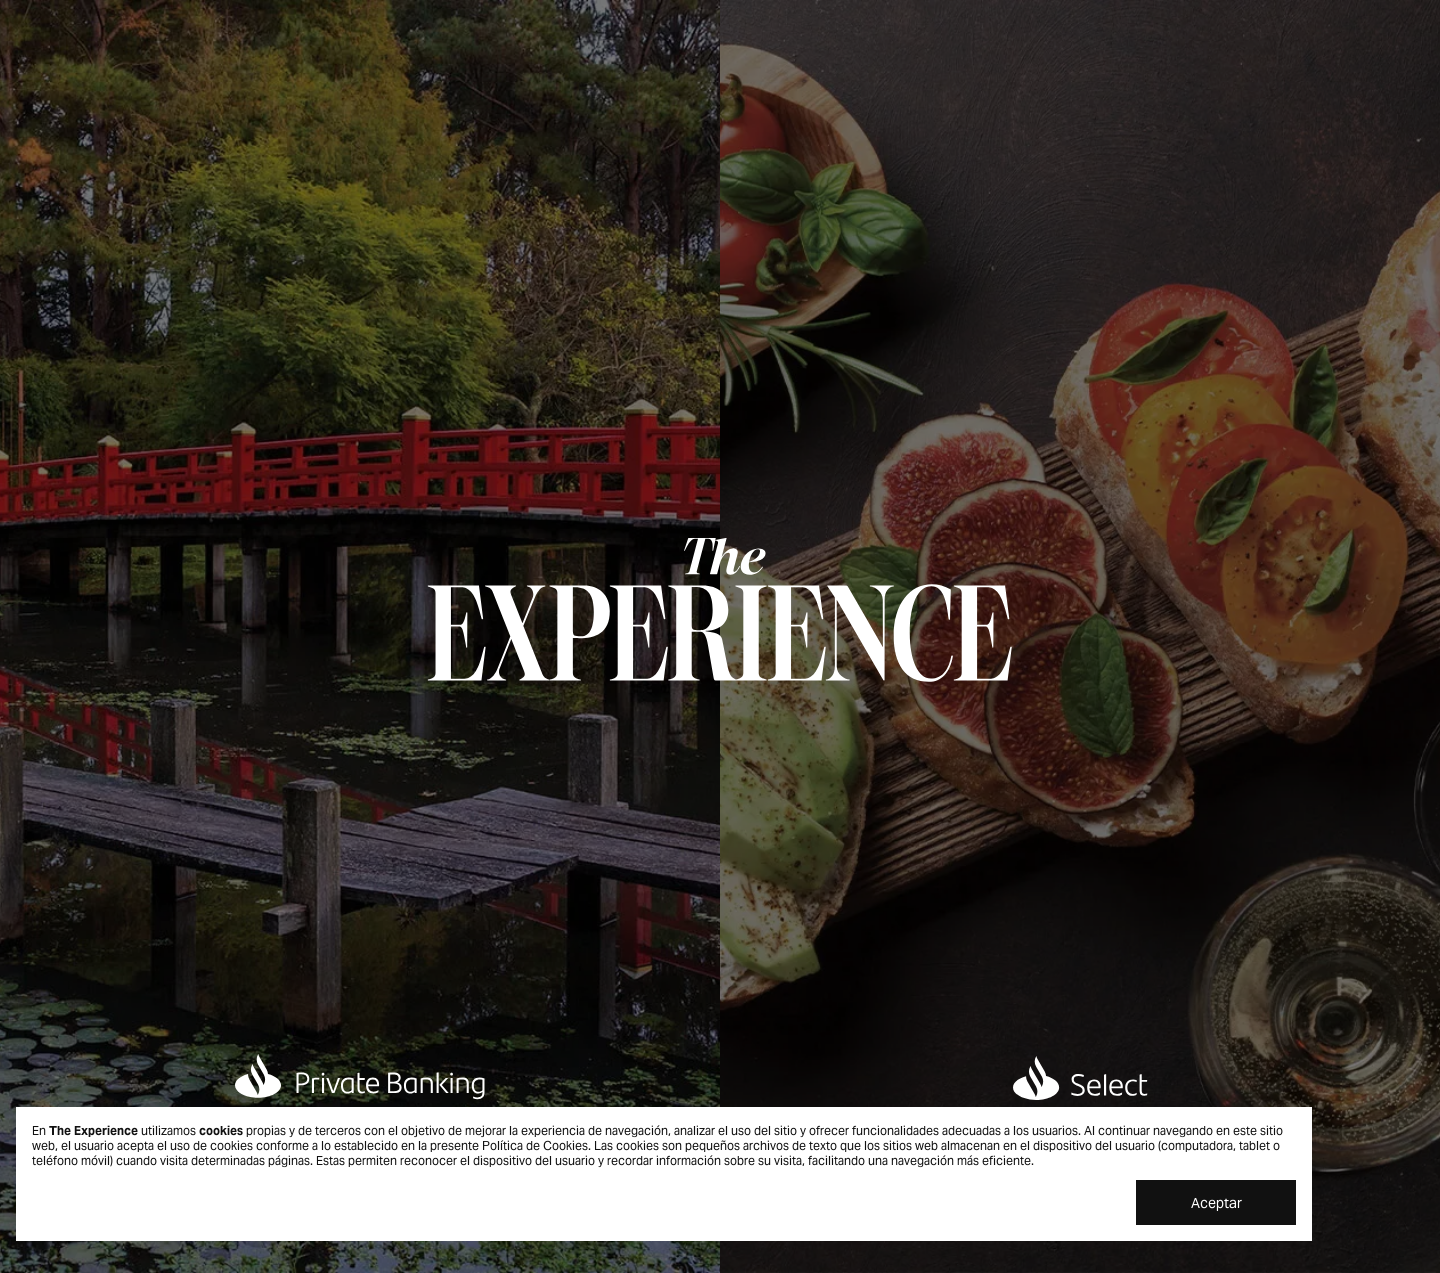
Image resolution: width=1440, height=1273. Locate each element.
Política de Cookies (535, 1145)
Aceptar (1216, 1203)
